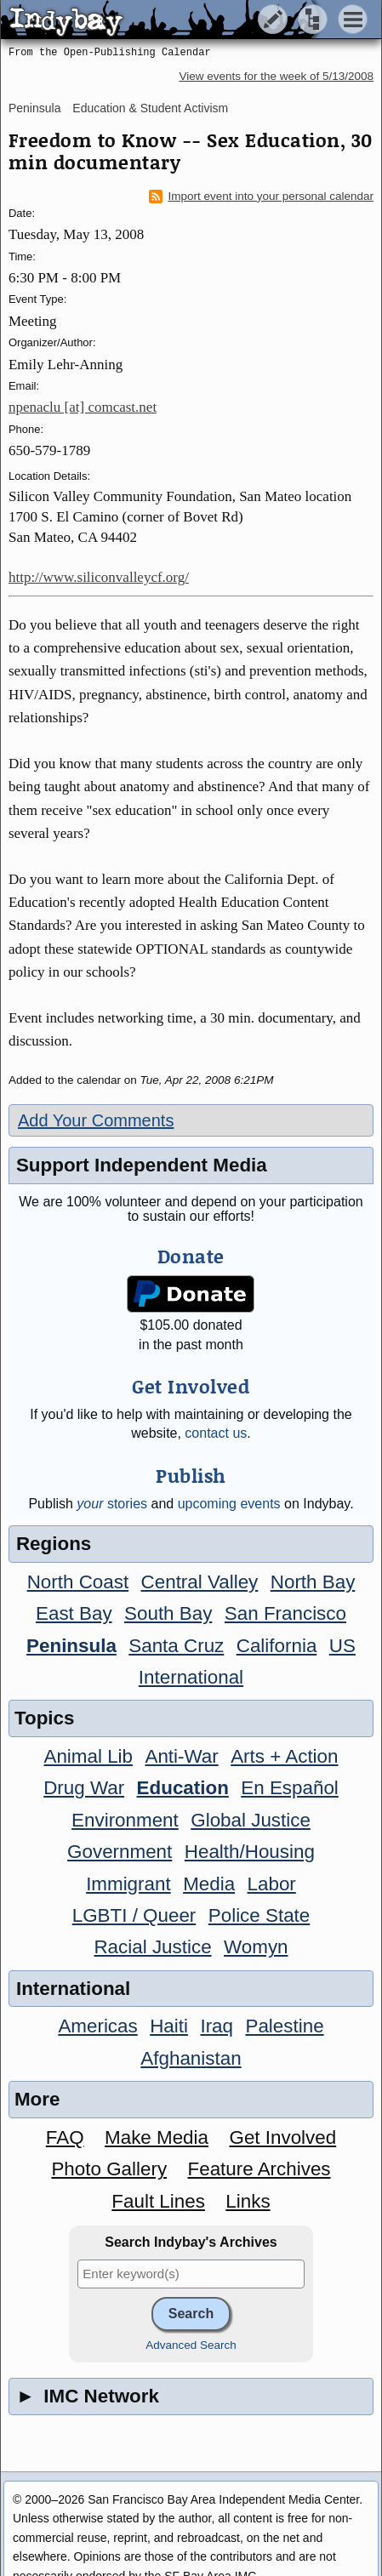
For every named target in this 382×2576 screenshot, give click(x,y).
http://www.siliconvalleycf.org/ (99, 577)
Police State (259, 1915)
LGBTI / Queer (134, 1915)
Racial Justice (152, 1947)
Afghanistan (190, 2058)
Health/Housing (250, 1851)
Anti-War (181, 1756)
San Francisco (285, 1613)
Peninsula (35, 108)
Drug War (83, 1787)
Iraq (216, 2026)
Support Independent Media (141, 1165)
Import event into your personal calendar (261, 196)
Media (209, 1884)
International (191, 1677)
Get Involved (282, 2137)
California (277, 1645)
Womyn (256, 1947)
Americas (97, 2026)
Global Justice (251, 1820)
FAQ (65, 2137)
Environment (125, 1820)
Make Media (156, 2137)
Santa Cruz (176, 1645)
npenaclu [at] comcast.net (83, 407)
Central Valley (200, 1582)
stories (112, 1503)
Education (183, 1787)
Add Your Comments (96, 1120)
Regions (53, 1543)
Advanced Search (191, 2345)
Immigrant (128, 1884)
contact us (216, 1433)
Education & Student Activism (150, 108)
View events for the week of (276, 76)
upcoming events (229, 1503)
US (342, 1645)
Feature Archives (259, 2169)
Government (119, 1851)
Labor (272, 1884)
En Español (290, 1787)
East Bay (74, 1613)
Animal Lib (88, 1756)
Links (247, 2201)
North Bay (313, 1582)
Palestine (284, 2026)
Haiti (169, 2026)
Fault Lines (158, 2201)
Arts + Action (284, 1756)
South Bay (168, 1613)
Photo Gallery (109, 2169)
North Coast (77, 1582)
